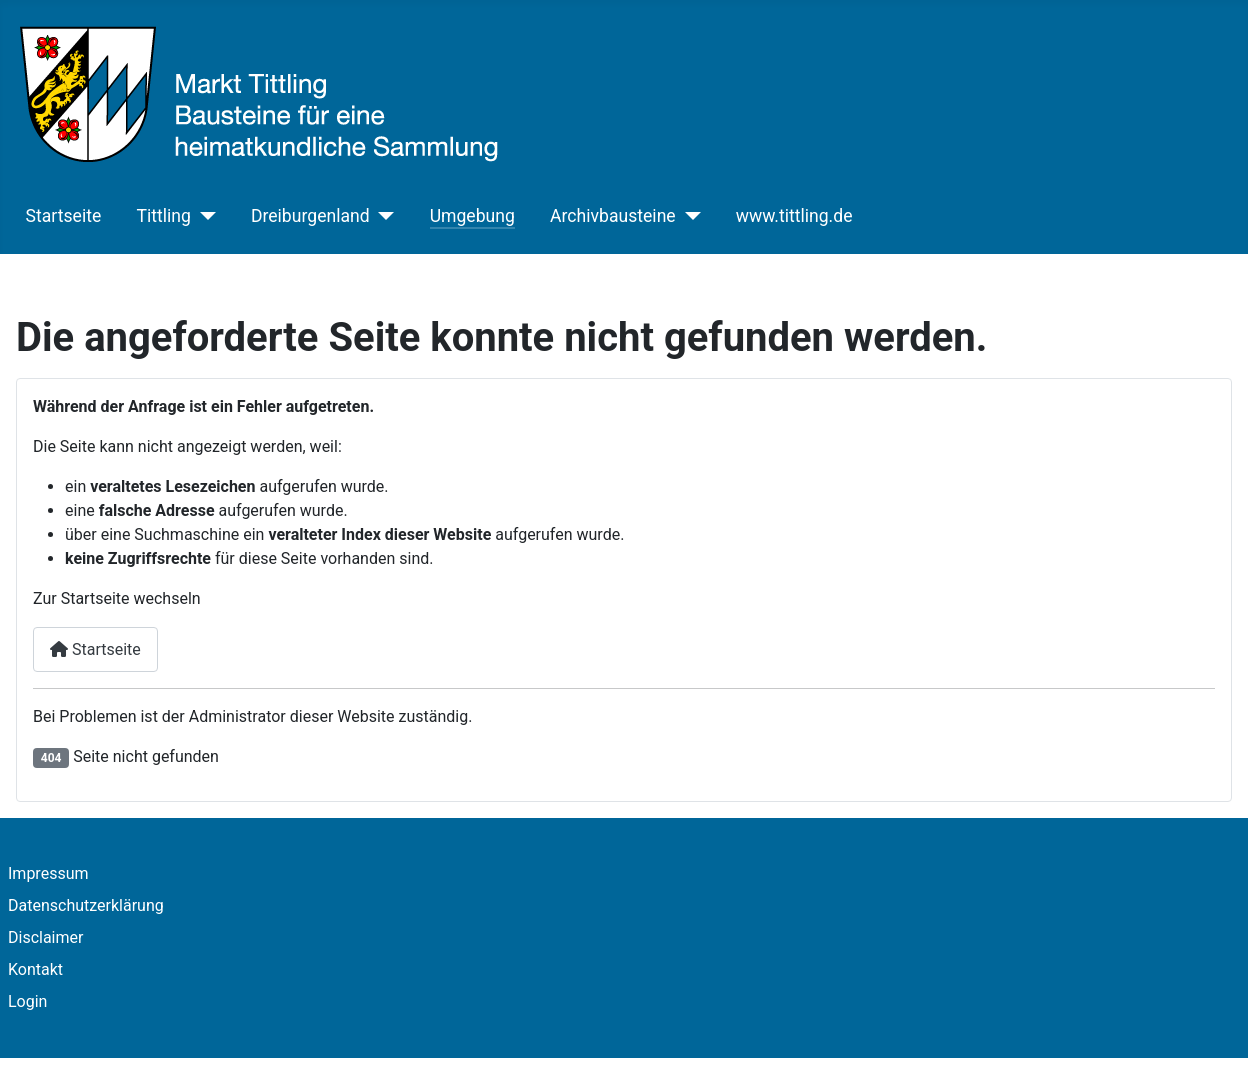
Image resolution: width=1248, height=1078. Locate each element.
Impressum (48, 873)
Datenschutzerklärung (86, 905)
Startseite (64, 216)
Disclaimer (45, 937)
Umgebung (472, 216)
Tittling (163, 216)
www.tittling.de (794, 216)
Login (27, 1001)
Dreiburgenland (310, 216)
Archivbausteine (613, 216)
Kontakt (35, 969)
